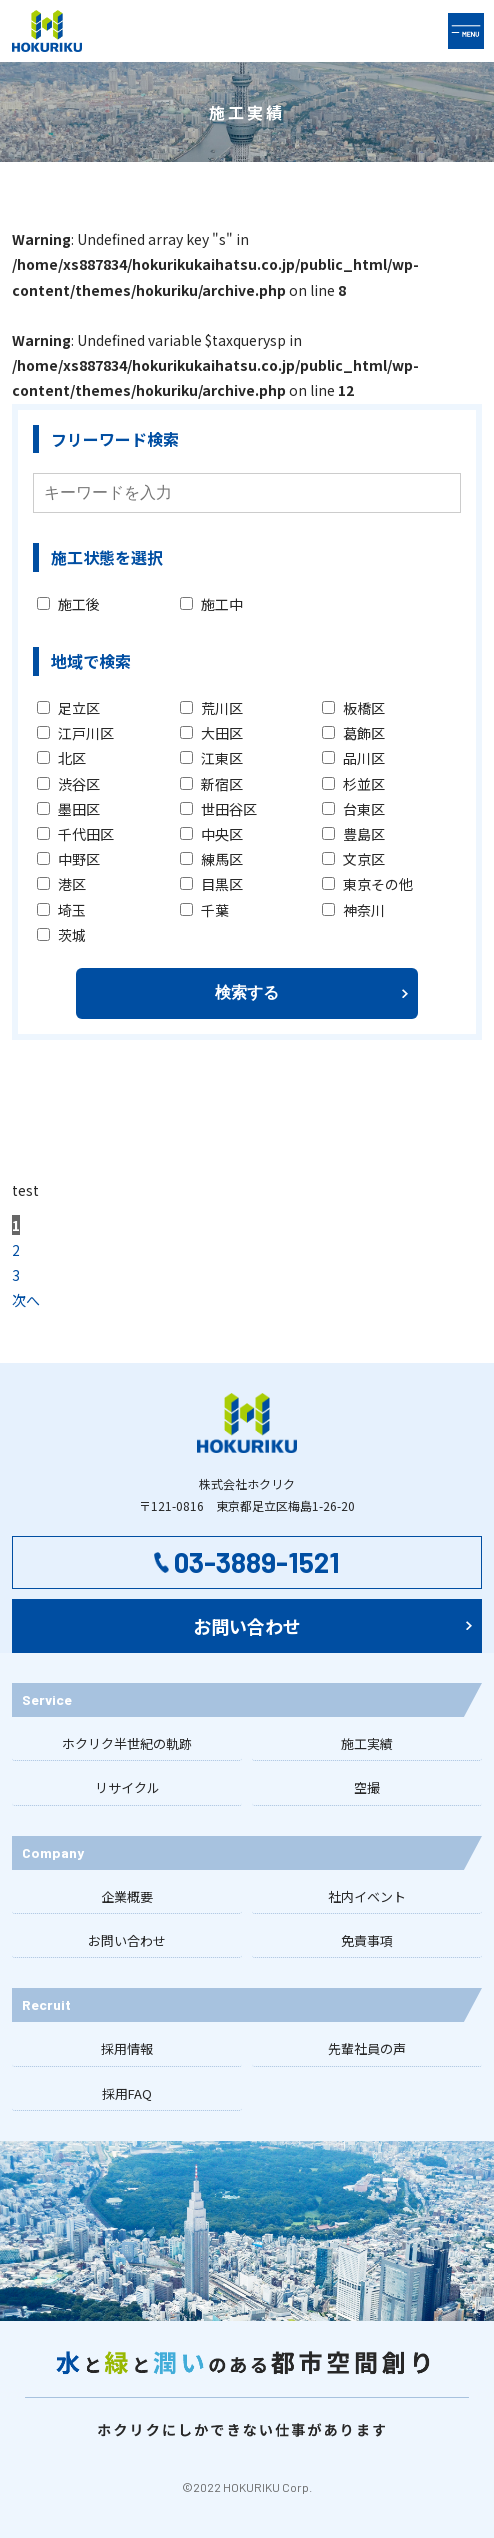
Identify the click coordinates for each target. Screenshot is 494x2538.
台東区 (353, 809)
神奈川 (353, 910)
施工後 (68, 604)
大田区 (211, 733)
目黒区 (211, 884)
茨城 (61, 935)
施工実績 (367, 1743)
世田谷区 (218, 809)
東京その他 (367, 884)
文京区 (353, 859)
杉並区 (353, 784)
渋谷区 (68, 784)
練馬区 (211, 859)
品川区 (353, 758)
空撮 (367, 1787)
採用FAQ (127, 2093)
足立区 (68, 708)
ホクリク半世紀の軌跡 (127, 1743)
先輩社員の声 (367, 2048)
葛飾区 (353, 733)
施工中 (211, 604)
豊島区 (353, 834)
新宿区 (211, 784)
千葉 (204, 910)
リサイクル (127, 1787)
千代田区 (75, 834)
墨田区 (68, 809)
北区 (61, 758)
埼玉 (61, 910)
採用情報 (127, 2048)
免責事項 (367, 1940)
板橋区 (353, 708)
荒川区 (211, 708)
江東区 (211, 758)
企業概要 (127, 1896)
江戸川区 (75, 733)
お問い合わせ (127, 1940)
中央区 (211, 834)
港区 (61, 884)
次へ (26, 1300)
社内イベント (367, 1896)
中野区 (68, 859)
